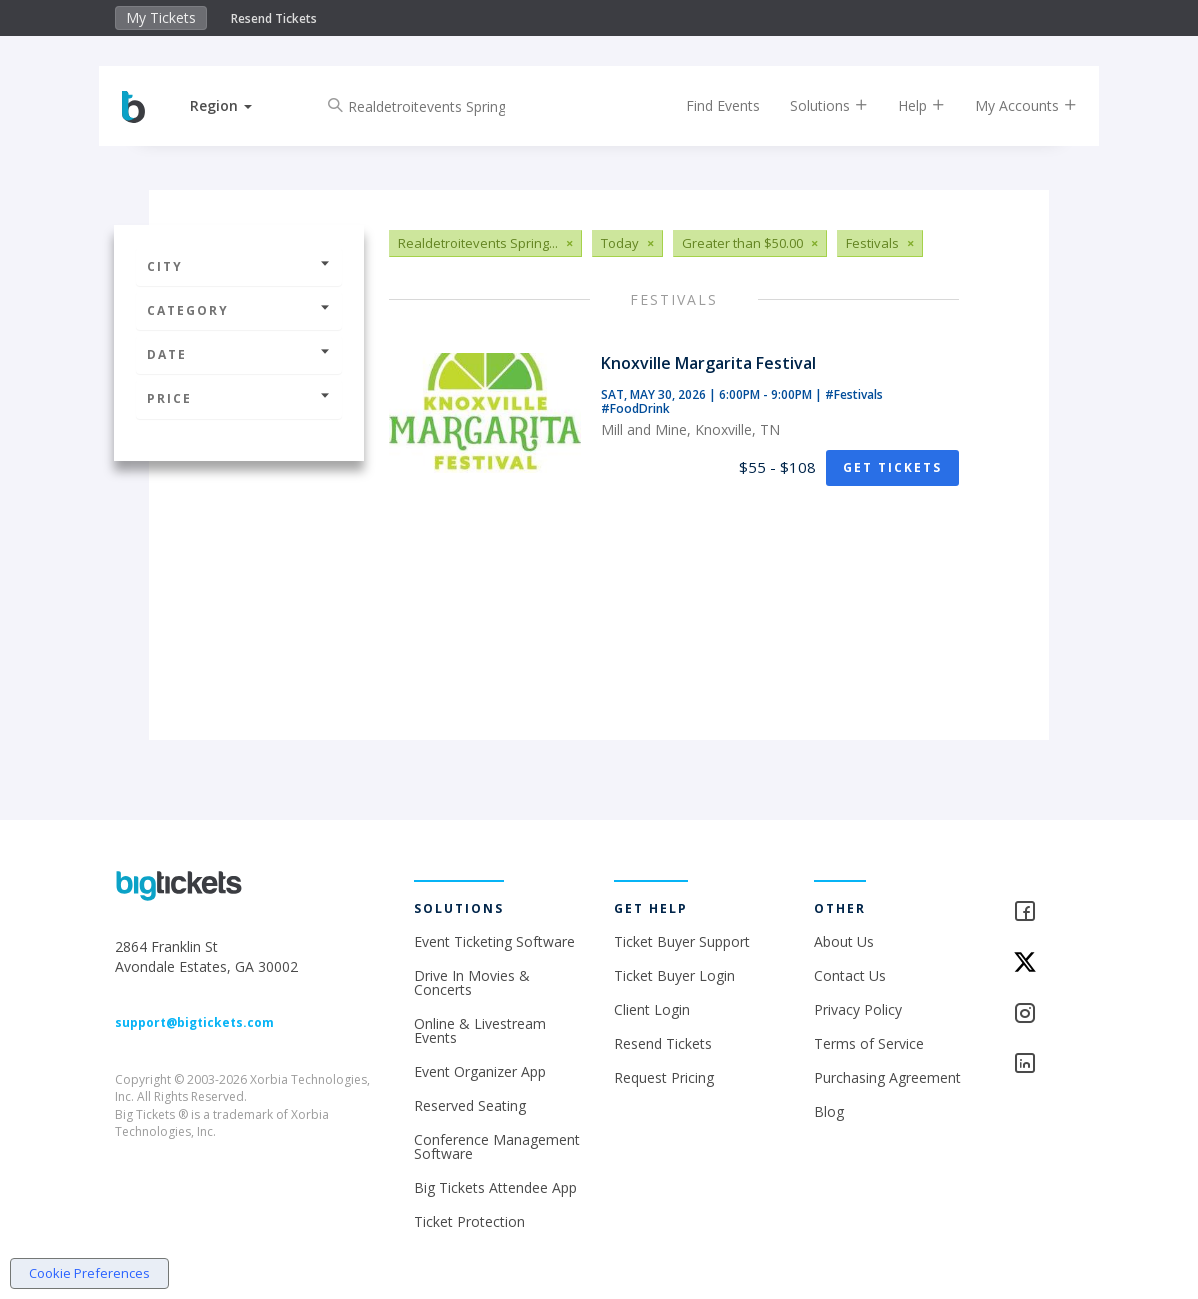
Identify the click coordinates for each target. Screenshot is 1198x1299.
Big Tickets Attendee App (495, 1187)
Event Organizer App (480, 1071)
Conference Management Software (497, 1146)
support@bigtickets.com (194, 1022)
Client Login (652, 1009)
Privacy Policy (858, 1009)
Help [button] (904, 105)
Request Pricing (664, 1077)
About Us (844, 941)
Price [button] (239, 398)
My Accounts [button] (1009, 105)
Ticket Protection (469, 1221)
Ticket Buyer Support (682, 941)
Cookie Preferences (89, 1273)
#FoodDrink (635, 408)
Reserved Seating (470, 1105)
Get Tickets (892, 467)
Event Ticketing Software (494, 941)
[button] (238, 105)
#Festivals (854, 394)
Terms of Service (869, 1043)
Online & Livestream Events (480, 1030)
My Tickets (161, 17)
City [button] (239, 266)
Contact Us (850, 975)
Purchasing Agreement (887, 1077)
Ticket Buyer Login (674, 975)
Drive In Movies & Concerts (472, 982)
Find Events (706, 105)
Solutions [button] (812, 105)
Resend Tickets (274, 18)
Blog (829, 1111)
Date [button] (239, 354)
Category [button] (239, 310)
